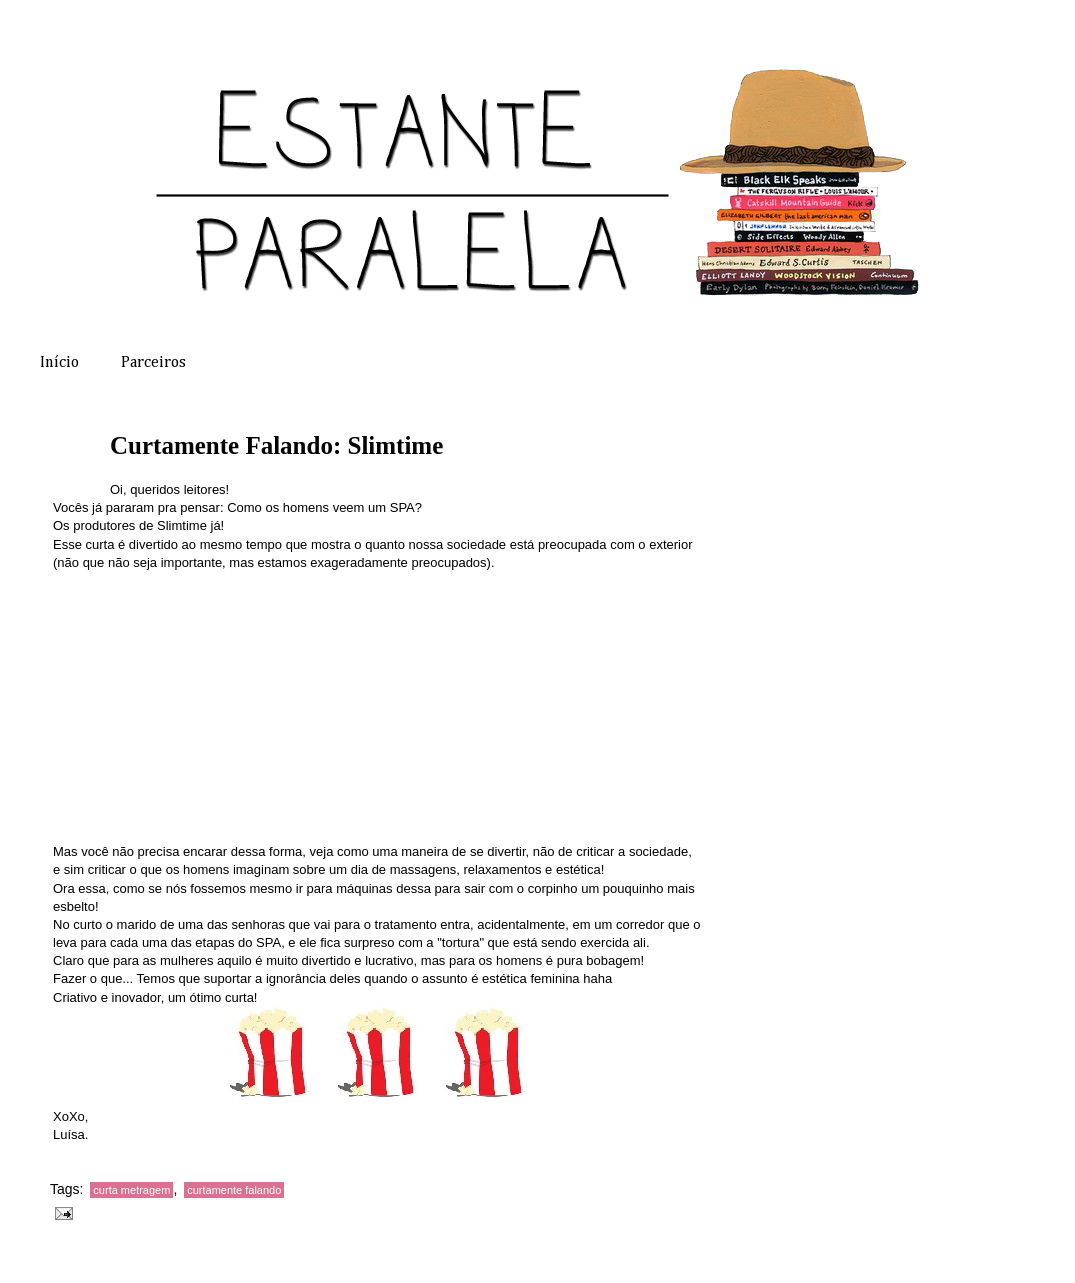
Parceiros (153, 363)
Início (59, 363)
